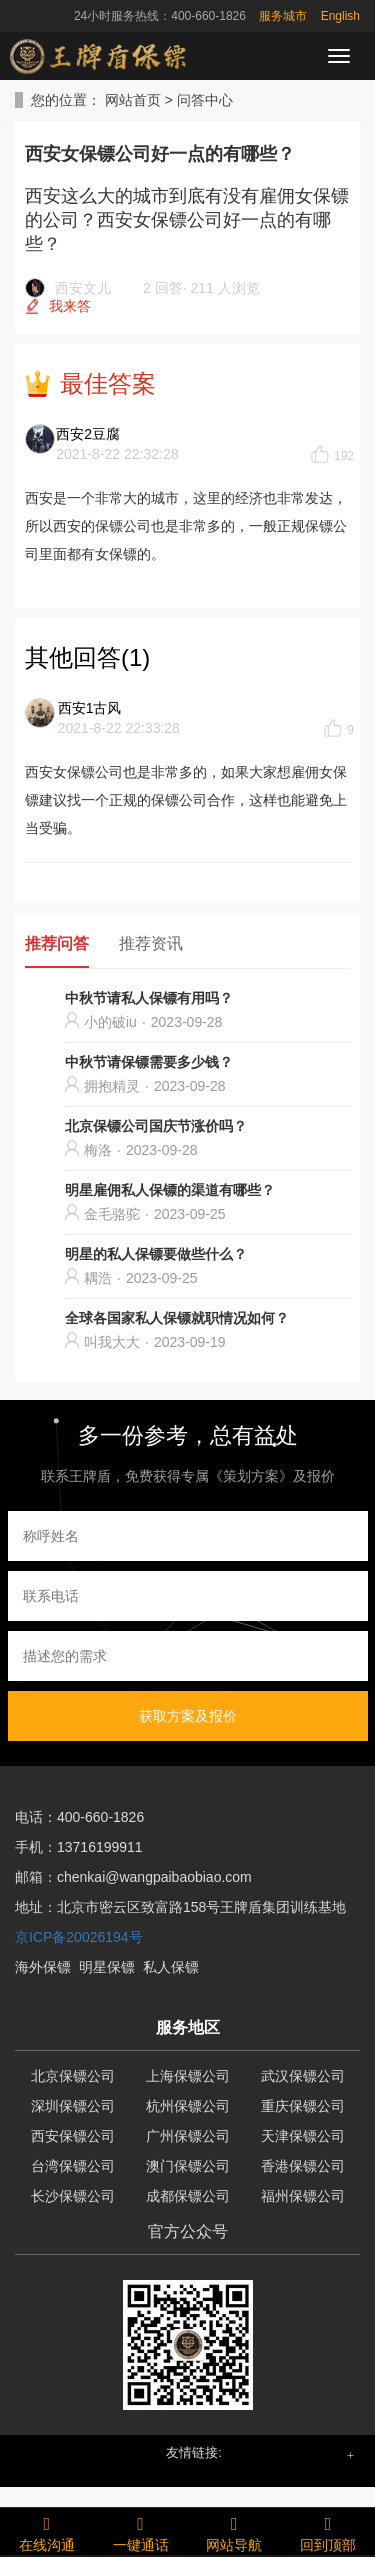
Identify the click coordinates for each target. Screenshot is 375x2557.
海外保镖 (43, 1967)
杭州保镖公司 (188, 2106)
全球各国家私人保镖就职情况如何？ (177, 1318)
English (340, 16)
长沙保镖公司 (73, 2196)
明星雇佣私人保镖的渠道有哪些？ (170, 1190)
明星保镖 (107, 1967)
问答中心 (205, 100)
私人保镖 (171, 1967)
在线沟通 (47, 2531)
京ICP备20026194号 (79, 1937)
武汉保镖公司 (303, 2076)
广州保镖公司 (188, 2136)
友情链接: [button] (194, 2452)
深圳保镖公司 (73, 2106)
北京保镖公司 (73, 2076)
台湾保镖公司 (73, 2166)
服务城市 (283, 16)
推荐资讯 (151, 943)
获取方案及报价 (188, 1716)
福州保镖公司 (303, 2196)
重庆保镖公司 (303, 2106)
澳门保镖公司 (188, 2166)
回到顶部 (328, 2531)
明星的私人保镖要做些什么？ (156, 1254)
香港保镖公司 (303, 2166)
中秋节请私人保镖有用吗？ (149, 998)
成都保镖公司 (188, 2196)
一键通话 (141, 2531)
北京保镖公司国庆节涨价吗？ (156, 1126)
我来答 (70, 306)
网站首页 (133, 100)
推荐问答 (57, 943)
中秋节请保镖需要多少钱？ (149, 1062)
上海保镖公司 (188, 2076)
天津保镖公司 (303, 2136)
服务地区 (188, 2027)
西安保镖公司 (73, 2136)
